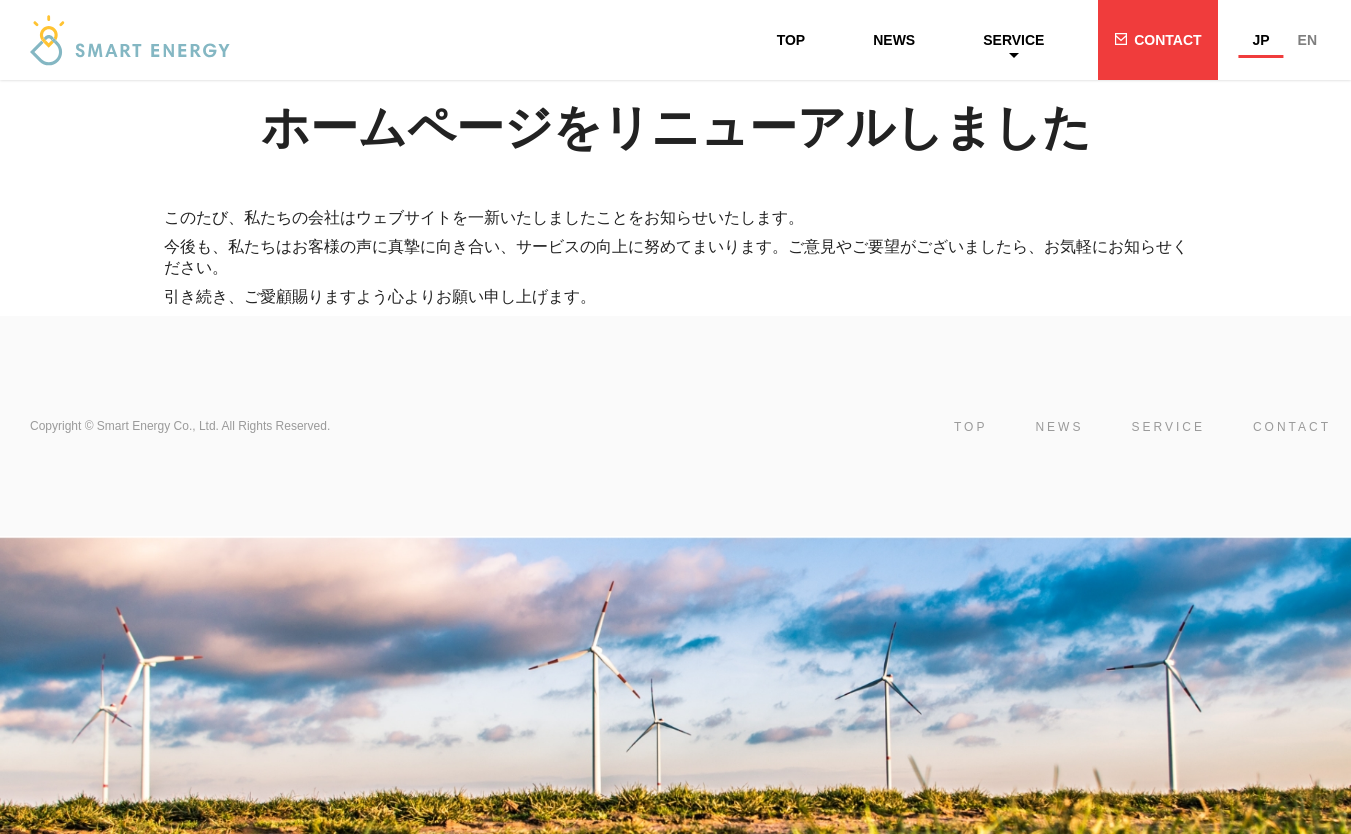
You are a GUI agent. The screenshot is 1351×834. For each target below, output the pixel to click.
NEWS (894, 40)
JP (1260, 40)
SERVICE (1013, 40)
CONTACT (1167, 40)
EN (1307, 40)
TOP (791, 40)
